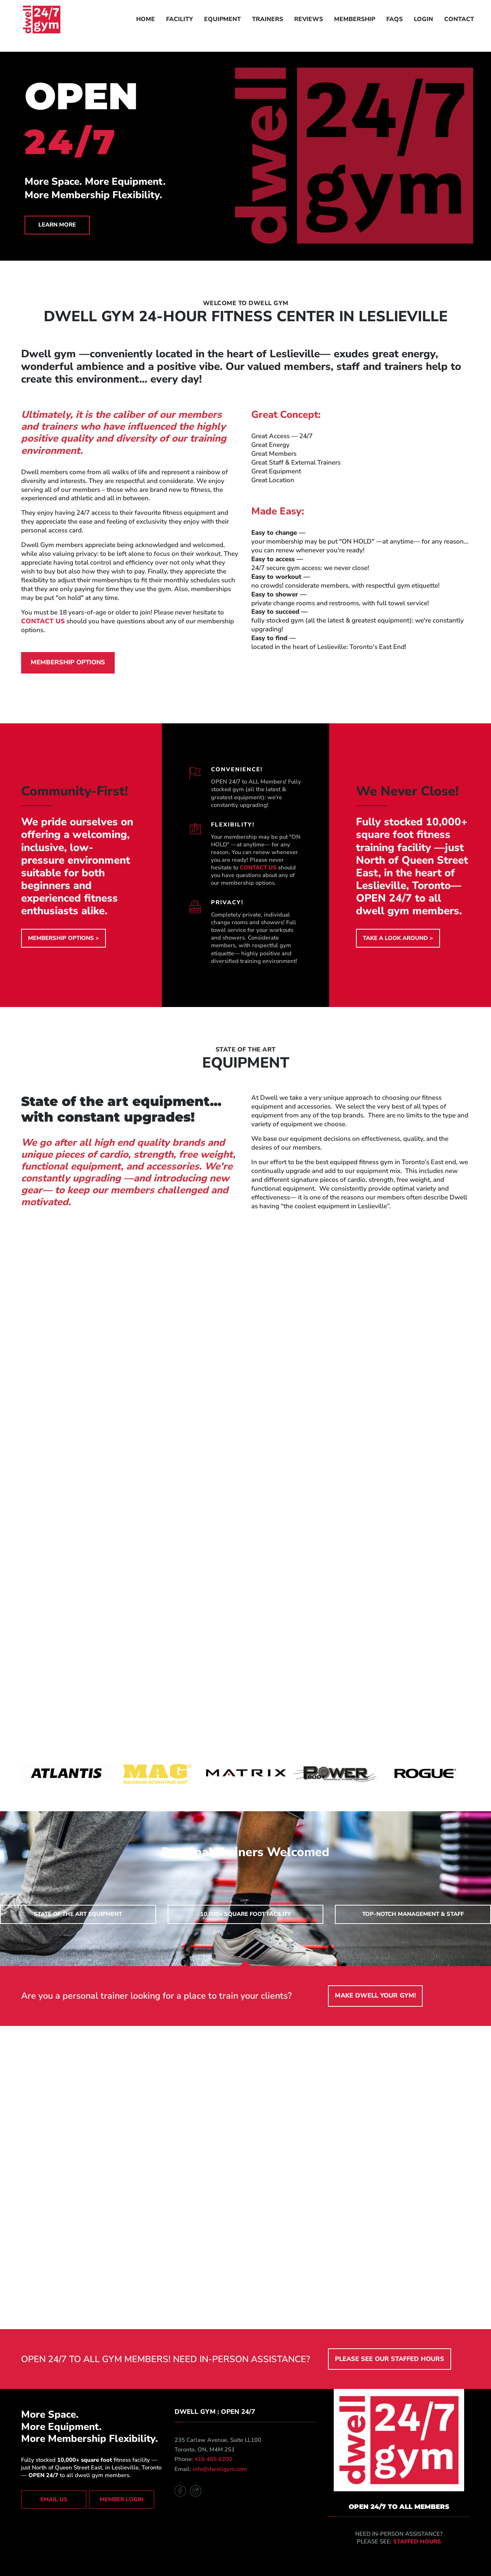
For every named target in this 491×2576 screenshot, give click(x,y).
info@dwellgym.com (220, 2469)
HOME (145, 19)
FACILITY (179, 19)
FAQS (394, 19)
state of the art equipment (78, 1914)
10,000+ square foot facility (245, 1914)
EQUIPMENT (222, 19)
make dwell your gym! (375, 1995)
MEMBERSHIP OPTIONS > (63, 938)
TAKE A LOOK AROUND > (398, 938)
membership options (68, 662)
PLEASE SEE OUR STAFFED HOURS (389, 2358)
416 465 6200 (213, 2459)
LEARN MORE (57, 224)
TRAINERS (267, 19)
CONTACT (459, 19)
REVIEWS (308, 19)
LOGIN (423, 19)
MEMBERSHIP (354, 19)
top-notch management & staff (413, 1914)
